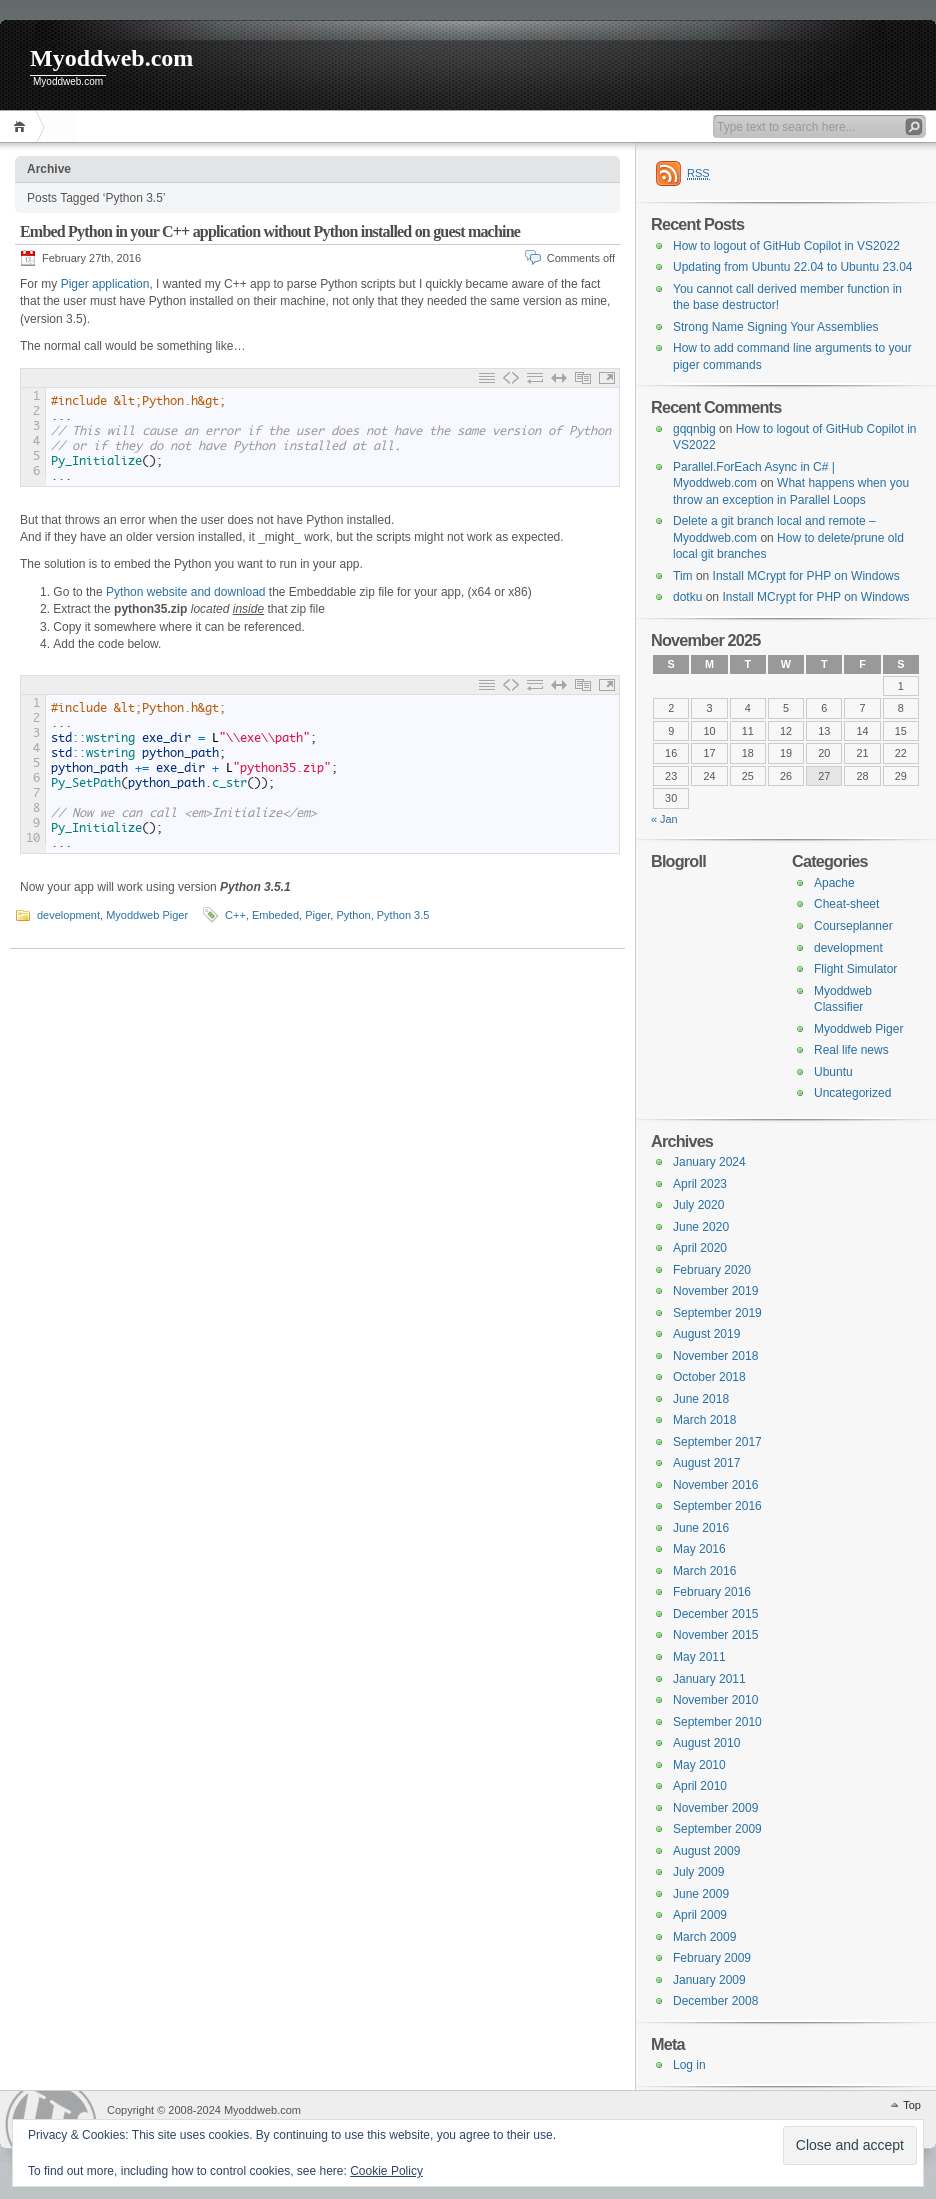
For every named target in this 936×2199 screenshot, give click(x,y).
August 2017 (706, 1463)
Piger (317, 915)
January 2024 (709, 1162)
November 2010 (715, 1700)
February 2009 (712, 1958)
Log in (689, 2065)
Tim (683, 576)
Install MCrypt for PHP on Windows (806, 576)
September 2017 (717, 1442)
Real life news (851, 1050)
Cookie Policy (386, 2171)
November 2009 (715, 1808)
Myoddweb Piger (147, 915)
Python (353, 915)
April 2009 (700, 1915)
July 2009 (698, 1872)
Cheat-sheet (846, 904)
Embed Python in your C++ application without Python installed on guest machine (270, 231)
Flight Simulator (855, 969)
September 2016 (717, 1506)
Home (22, 126)
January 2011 (709, 1679)
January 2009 (709, 1980)
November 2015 (715, 1635)
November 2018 (715, 1356)
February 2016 (712, 1592)
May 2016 (699, 1549)
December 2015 (715, 1614)
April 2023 (700, 1184)
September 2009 (717, 1829)
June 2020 (701, 1227)
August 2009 (706, 1851)
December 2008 (715, 2001)
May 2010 (699, 1765)
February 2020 (712, 1270)
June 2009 (701, 1894)
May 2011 (699, 1657)
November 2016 (715, 1485)
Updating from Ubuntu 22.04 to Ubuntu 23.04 (793, 267)
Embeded (275, 915)
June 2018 (701, 1399)
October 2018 (709, 1377)
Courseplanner (853, 926)
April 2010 (700, 1786)
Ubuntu (833, 1072)
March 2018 (704, 1420)
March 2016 (704, 1571)
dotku (687, 597)
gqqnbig (694, 429)
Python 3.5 (403, 915)
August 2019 (706, 1334)
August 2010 (706, 1743)
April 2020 (700, 1248)
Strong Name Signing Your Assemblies (775, 327)
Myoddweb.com (111, 58)
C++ (235, 915)
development (68, 915)
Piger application (105, 284)
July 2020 (698, 1205)
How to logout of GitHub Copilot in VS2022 (786, 246)
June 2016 (701, 1528)
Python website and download (185, 592)
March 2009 (704, 1937)
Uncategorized (852, 1093)
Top (912, 2105)
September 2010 (717, 1722)
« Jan (664, 819)
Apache (834, 883)
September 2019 (717, 1313)
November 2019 (715, 1291)
